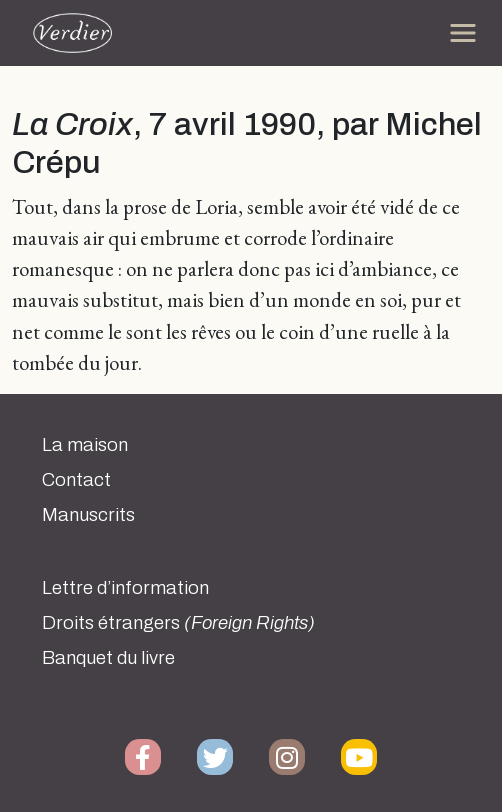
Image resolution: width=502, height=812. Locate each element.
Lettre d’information (125, 588)
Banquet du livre (108, 658)
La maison (85, 445)
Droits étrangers (178, 623)
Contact (76, 480)
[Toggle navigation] (463, 33)
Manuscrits (88, 515)
